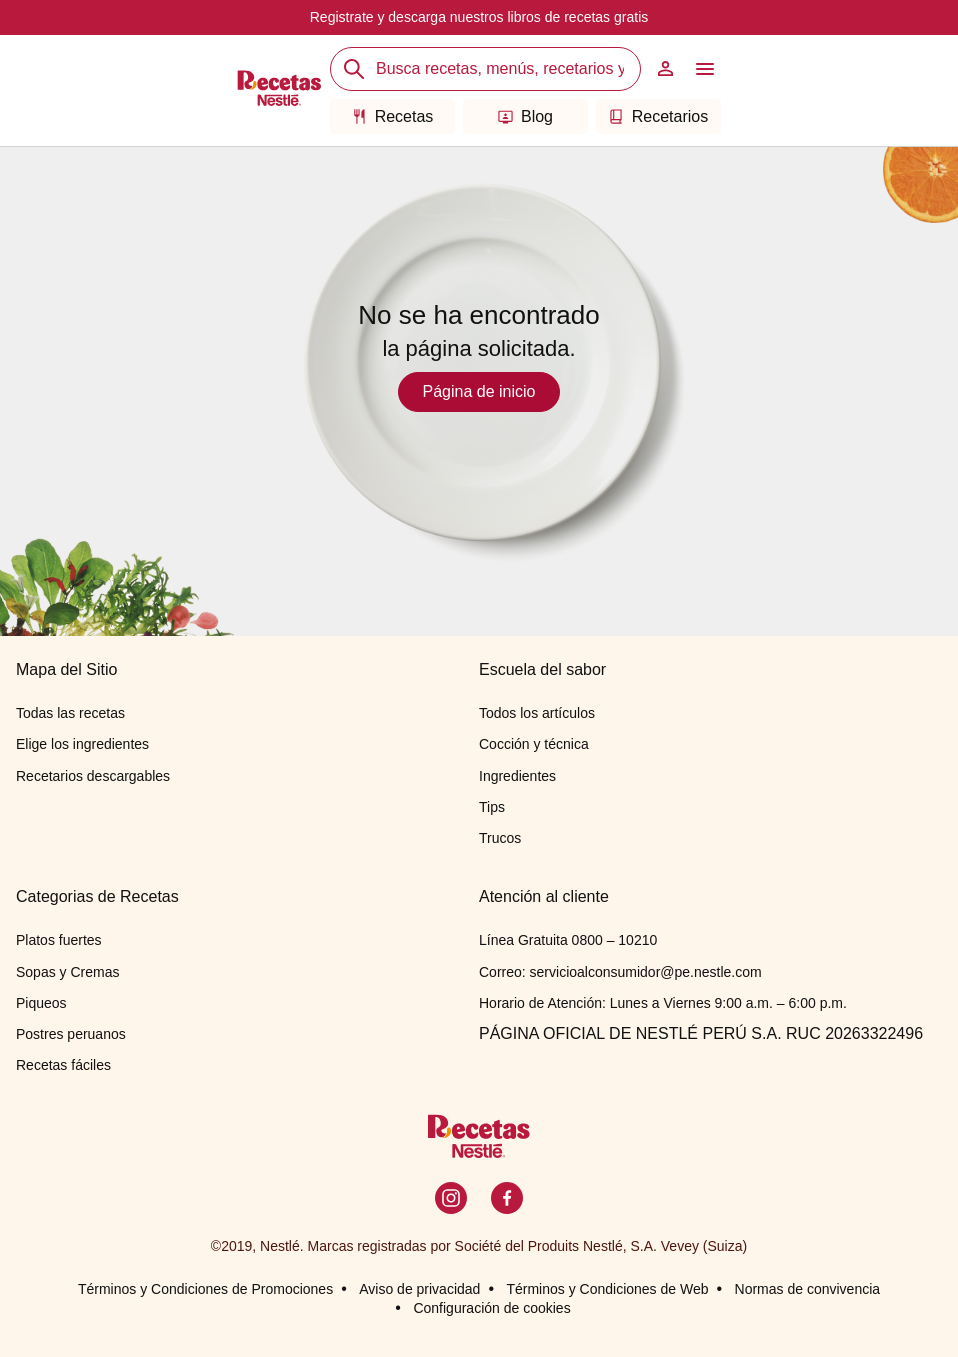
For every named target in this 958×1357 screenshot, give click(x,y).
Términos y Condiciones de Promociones (205, 1289)
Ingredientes (517, 776)
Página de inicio (479, 391)
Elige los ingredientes (82, 744)
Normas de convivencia (808, 1289)
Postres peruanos (71, 1034)
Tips (492, 807)
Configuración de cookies (491, 1308)
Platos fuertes (59, 940)
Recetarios (658, 116)
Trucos (500, 838)
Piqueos (41, 1003)
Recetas (393, 116)
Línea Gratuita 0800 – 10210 (568, 940)
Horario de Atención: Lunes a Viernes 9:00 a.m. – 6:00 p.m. (663, 1003)
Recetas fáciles (63, 1065)
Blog (525, 116)
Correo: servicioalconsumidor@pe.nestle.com (620, 972)
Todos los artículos (537, 713)
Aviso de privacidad (419, 1289)
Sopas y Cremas (67, 972)
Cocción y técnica (534, 744)
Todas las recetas (70, 713)
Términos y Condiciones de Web (607, 1289)
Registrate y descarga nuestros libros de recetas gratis (479, 17)
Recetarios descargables (93, 776)
